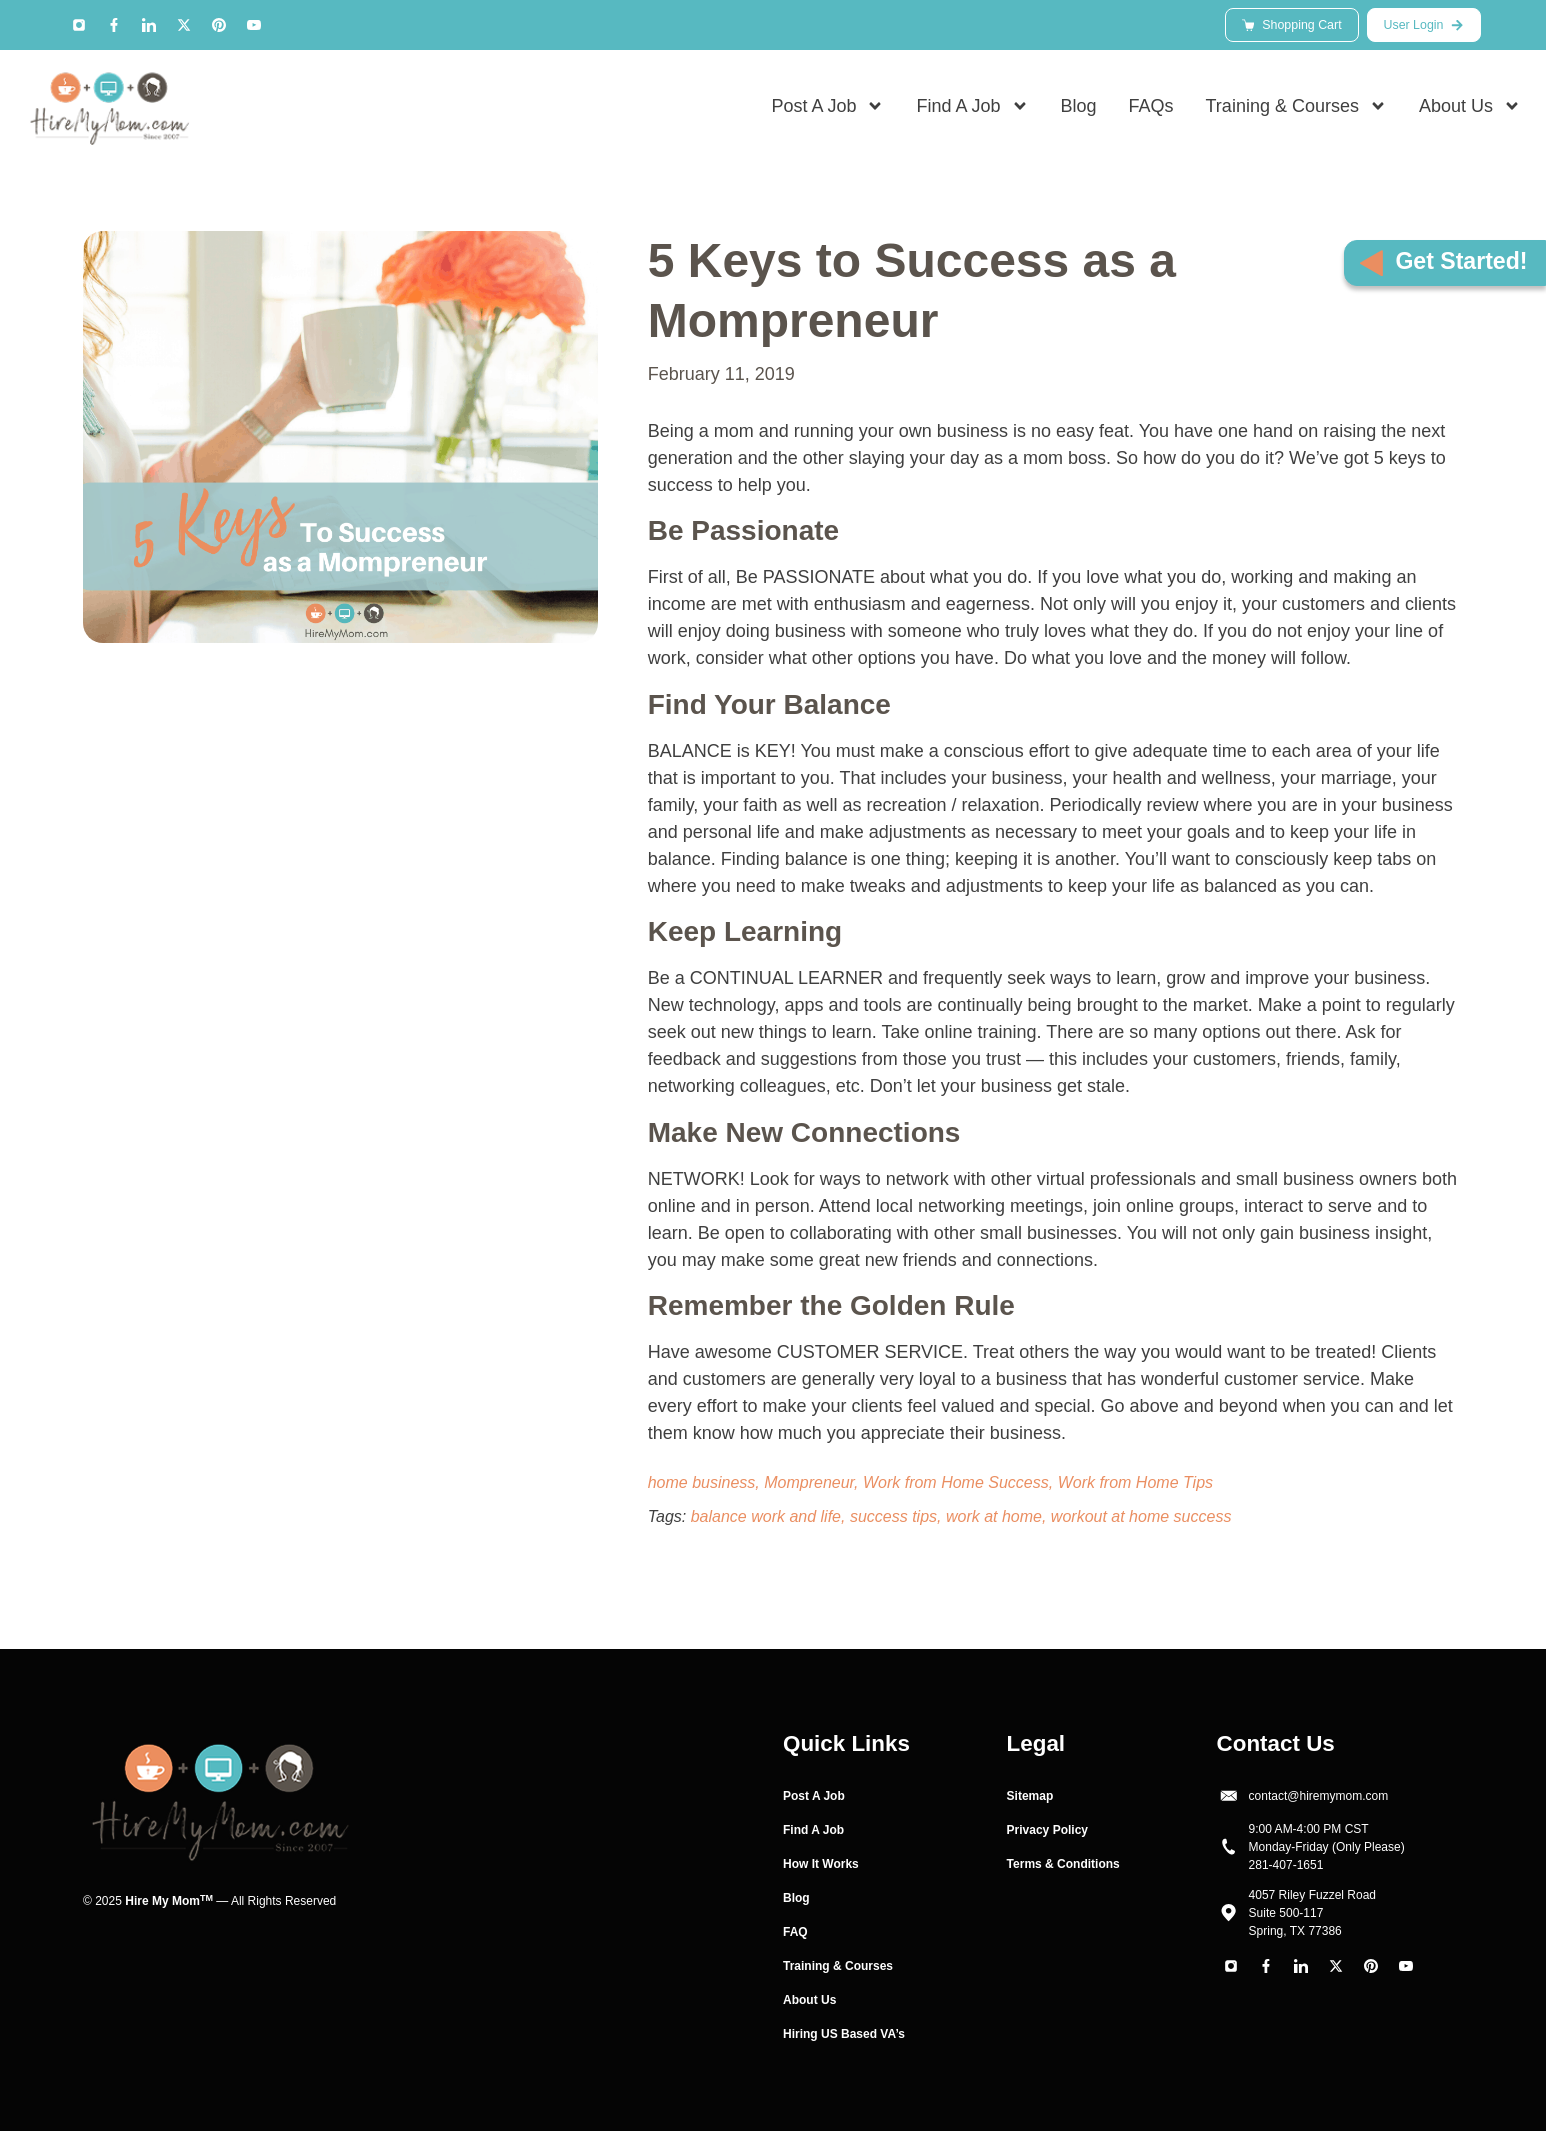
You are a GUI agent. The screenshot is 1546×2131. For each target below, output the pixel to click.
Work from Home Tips (1135, 1482)
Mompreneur (809, 1482)
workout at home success (1141, 1516)
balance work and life (766, 1516)
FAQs (1151, 111)
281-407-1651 (1286, 1865)
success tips (893, 1516)
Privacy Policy (1047, 1830)
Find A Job (972, 111)
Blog (1079, 111)
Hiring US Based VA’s (844, 2034)
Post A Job (827, 111)
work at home (994, 1516)
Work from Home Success (956, 1482)
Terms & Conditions (1063, 1864)
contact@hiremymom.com (1319, 1796)
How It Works (821, 1864)
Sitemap (1030, 1796)
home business (702, 1482)
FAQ (795, 1932)
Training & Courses (1296, 111)
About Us (1470, 111)
